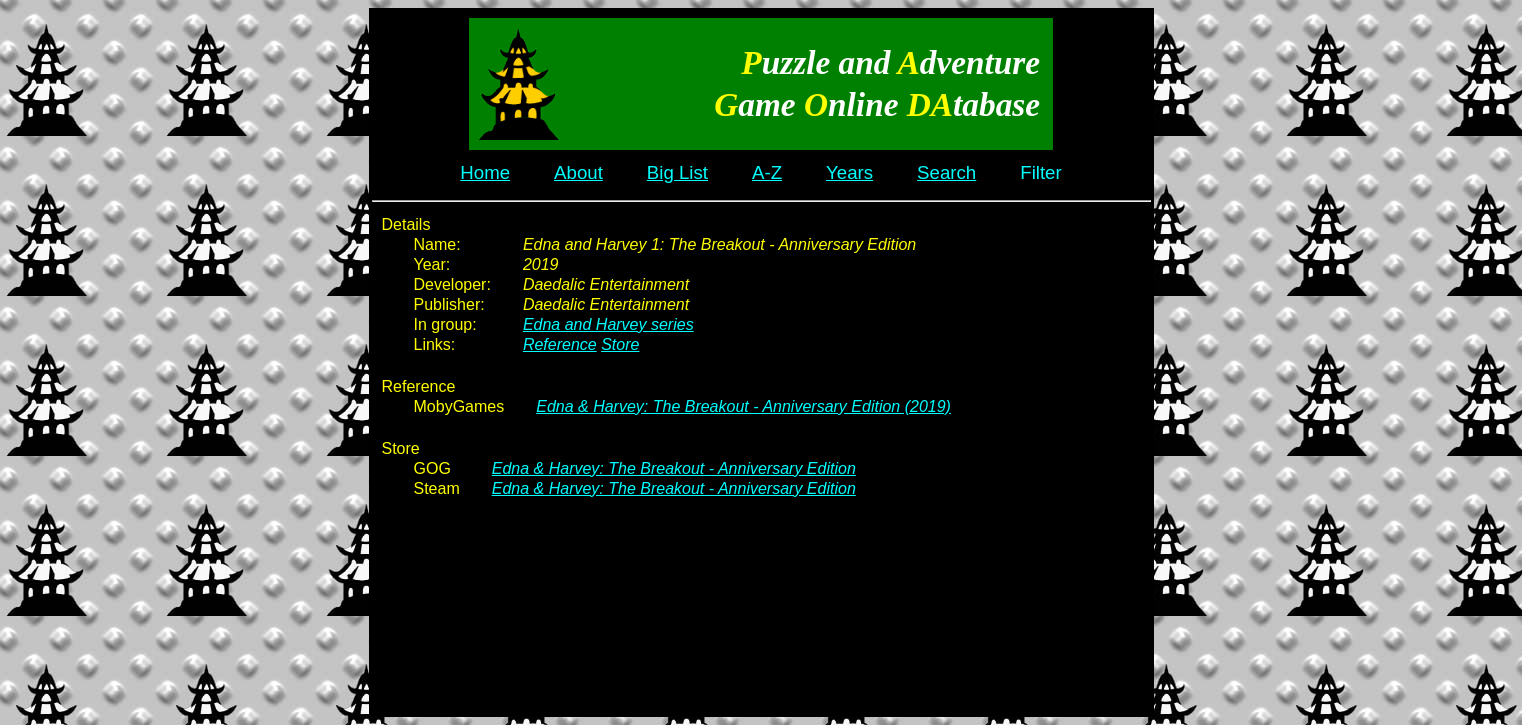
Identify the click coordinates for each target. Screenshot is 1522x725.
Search (946, 172)
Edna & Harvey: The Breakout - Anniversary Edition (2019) (743, 406)
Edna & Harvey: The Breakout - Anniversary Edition (674, 468)
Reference (560, 344)
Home (485, 172)
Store (620, 344)
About (578, 172)
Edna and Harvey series (608, 324)
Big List (677, 172)
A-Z (767, 172)
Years (849, 172)
